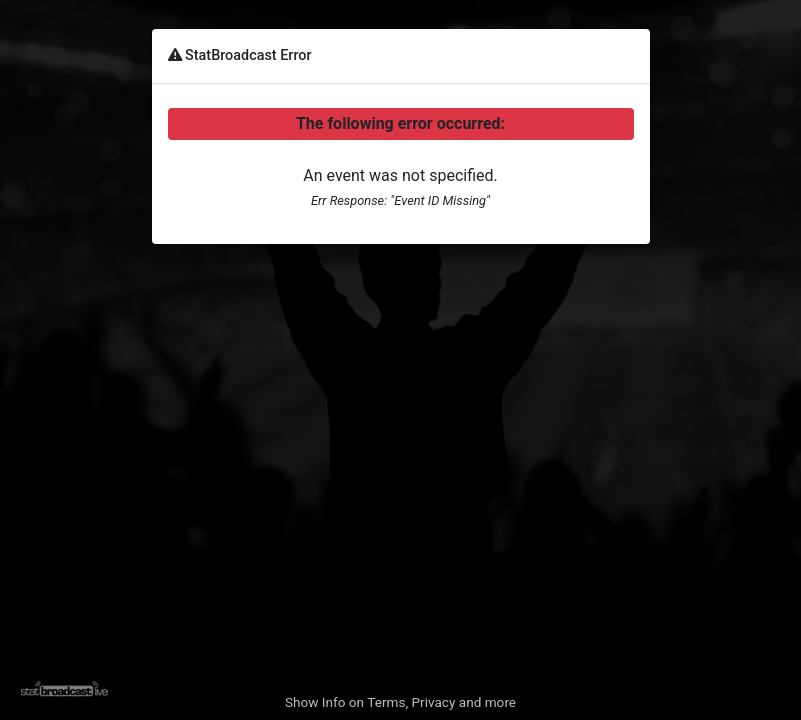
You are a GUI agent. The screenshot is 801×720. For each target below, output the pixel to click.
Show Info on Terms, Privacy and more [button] (400, 702)
